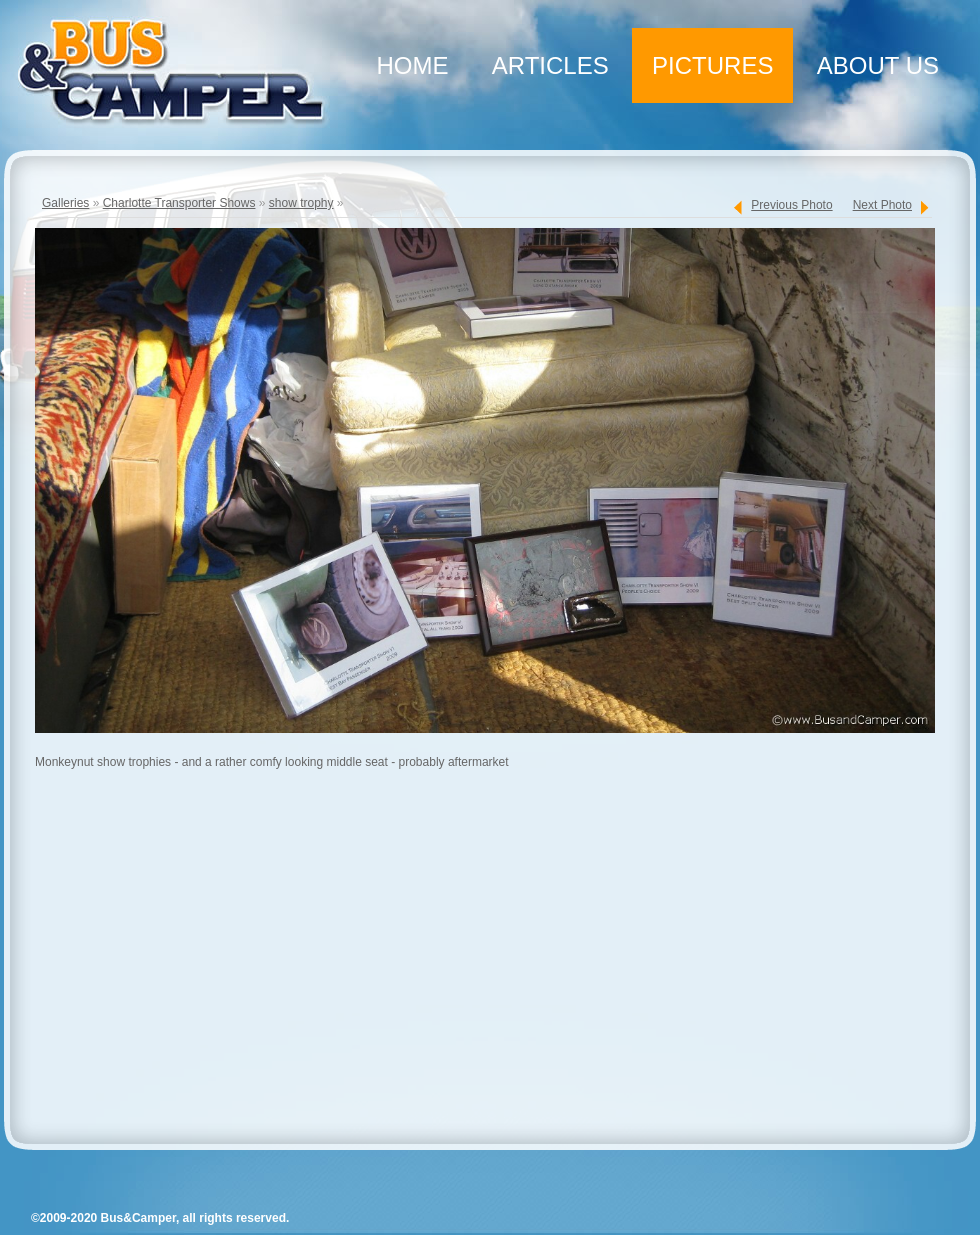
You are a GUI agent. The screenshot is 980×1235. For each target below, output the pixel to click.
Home (412, 65)
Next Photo (882, 205)
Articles (550, 65)
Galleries (65, 203)
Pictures (712, 65)
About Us (878, 65)
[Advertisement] (480, 964)
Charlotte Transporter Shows (179, 203)
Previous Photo (791, 205)
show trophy (301, 203)
